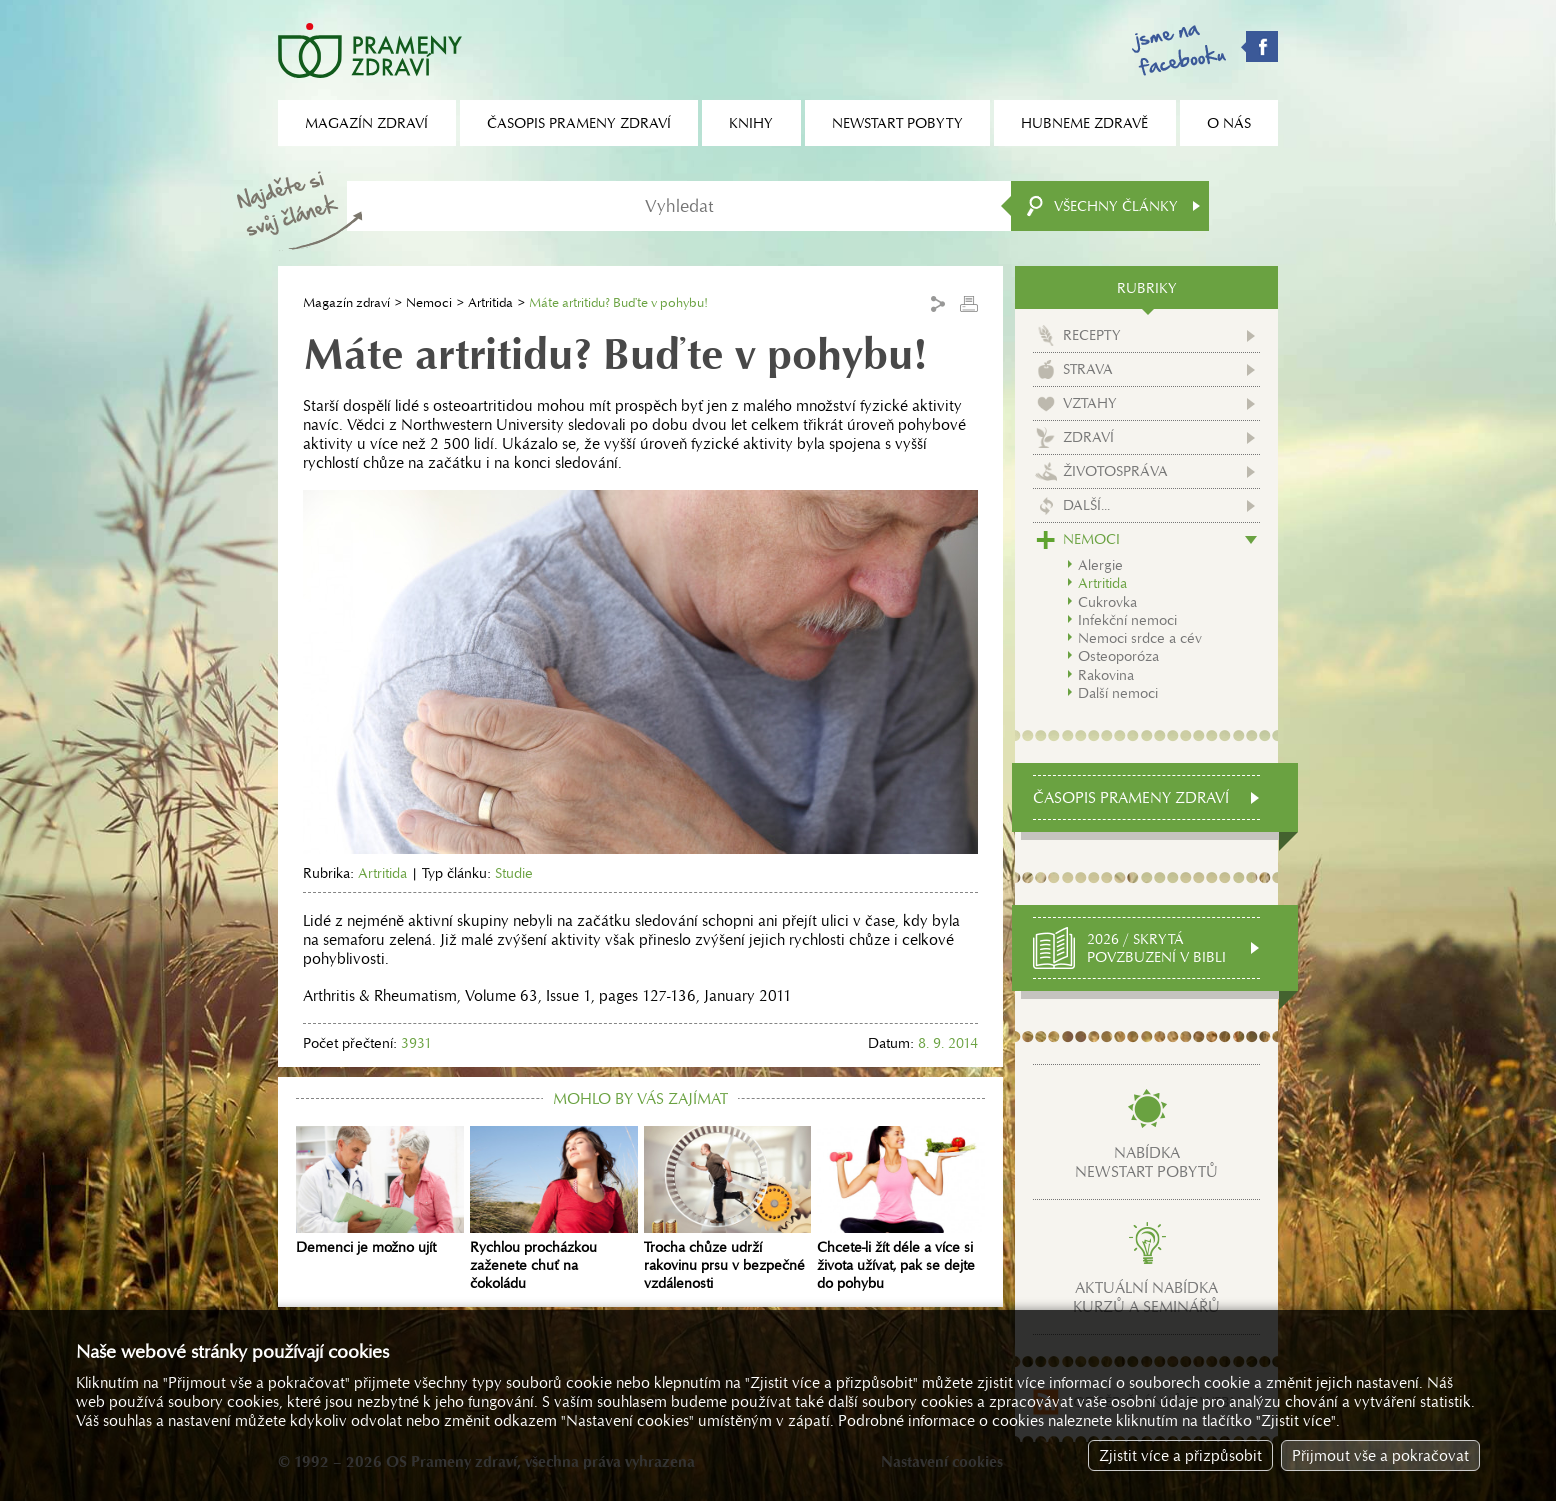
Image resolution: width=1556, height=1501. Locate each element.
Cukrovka (1107, 602)
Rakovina (1106, 675)
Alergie (1100, 565)
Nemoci (429, 302)
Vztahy (1090, 403)
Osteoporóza (1118, 656)
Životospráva (1115, 471)
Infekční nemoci (1127, 620)
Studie (514, 873)
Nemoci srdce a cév (1140, 638)
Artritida (490, 302)
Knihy (751, 123)
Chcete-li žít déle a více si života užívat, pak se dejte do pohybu (901, 1209)
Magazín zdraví (346, 302)
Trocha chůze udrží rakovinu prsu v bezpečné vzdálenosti (728, 1209)
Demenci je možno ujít (380, 1191)
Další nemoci (1118, 693)
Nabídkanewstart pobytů (1146, 1162)
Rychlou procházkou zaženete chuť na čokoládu (554, 1209)
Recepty (1092, 335)
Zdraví (1088, 437)
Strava (1088, 369)
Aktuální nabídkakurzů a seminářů (1146, 1297)
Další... (1086, 505)
